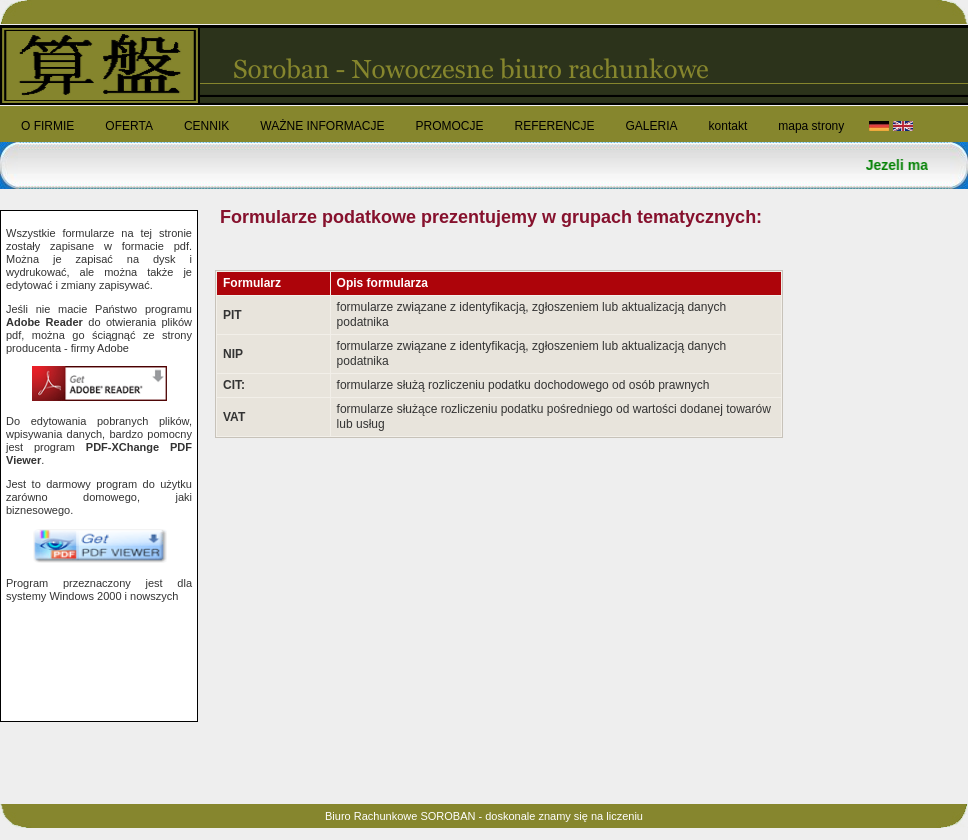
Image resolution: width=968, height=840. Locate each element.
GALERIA (652, 126)
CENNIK (206, 126)
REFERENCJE (554, 126)
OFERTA (129, 126)
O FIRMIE (47, 126)
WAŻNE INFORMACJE (322, 126)
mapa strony (811, 126)
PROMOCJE (449, 126)
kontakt (728, 126)
